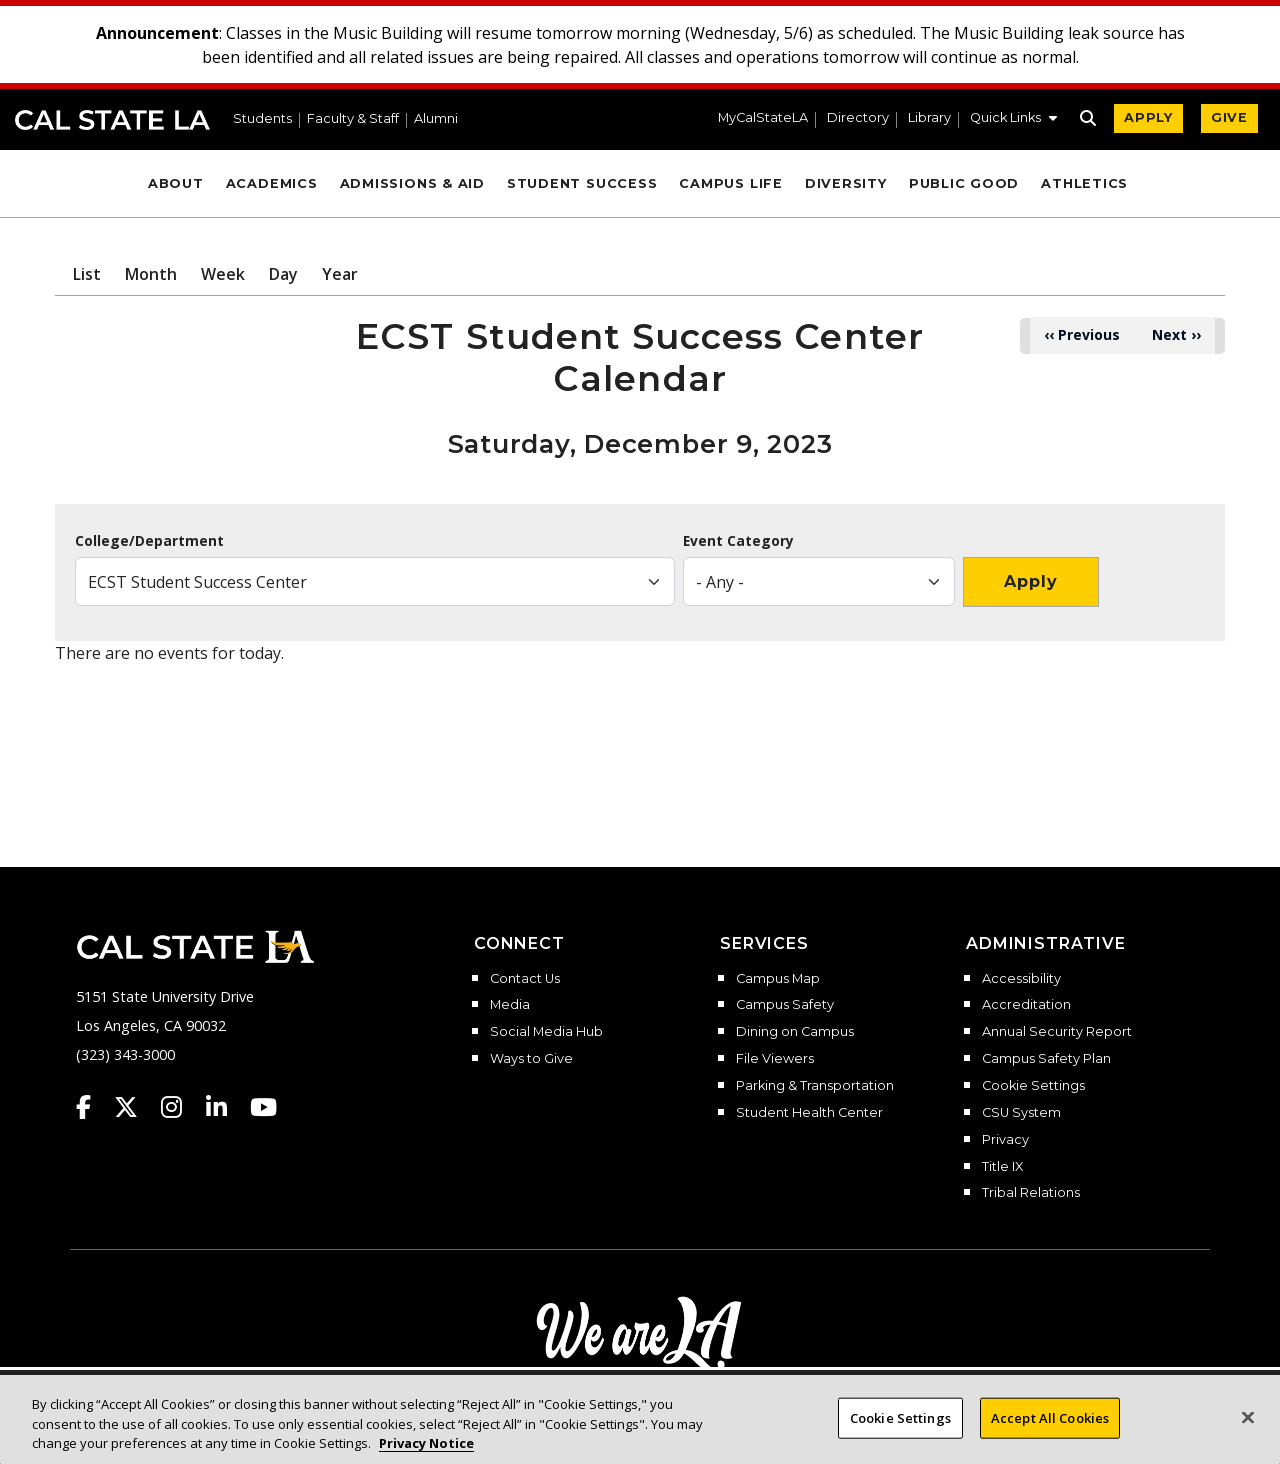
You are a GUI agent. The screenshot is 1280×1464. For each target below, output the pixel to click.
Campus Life (730, 183)
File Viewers (775, 1059)
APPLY (1148, 117)
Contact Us (525, 979)
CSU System (1021, 1113)
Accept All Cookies (1050, 1439)
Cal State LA (112, 120)
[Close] (1248, 1438)
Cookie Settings (1033, 1086)
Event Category (738, 541)
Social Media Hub (546, 1032)
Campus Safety (785, 1005)
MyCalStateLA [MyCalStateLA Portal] (763, 118)
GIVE (1229, 117)
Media (510, 1005)
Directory (858, 118)
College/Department (149, 541)
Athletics (1084, 183)
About (176, 183)
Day (283, 274)
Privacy (1005, 1140)
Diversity (846, 183)
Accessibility (1021, 979)
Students (262, 119)
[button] (1013, 120)
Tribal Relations (1031, 1193)
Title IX (1002, 1167)
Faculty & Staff (353, 119)
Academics (272, 183)
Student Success (582, 183)
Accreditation (1026, 1005)
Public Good (964, 183)
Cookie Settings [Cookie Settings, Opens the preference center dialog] (900, 1439)
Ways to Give (531, 1059)
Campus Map (778, 979)
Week (223, 274)
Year (340, 274)
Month (151, 274)
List (87, 274)
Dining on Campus (795, 1032)
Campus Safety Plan (1046, 1059)
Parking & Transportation (815, 1086)
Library (929, 118)
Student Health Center (809, 1113)
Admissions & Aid (412, 183)
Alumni (436, 119)
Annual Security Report (1057, 1032)
